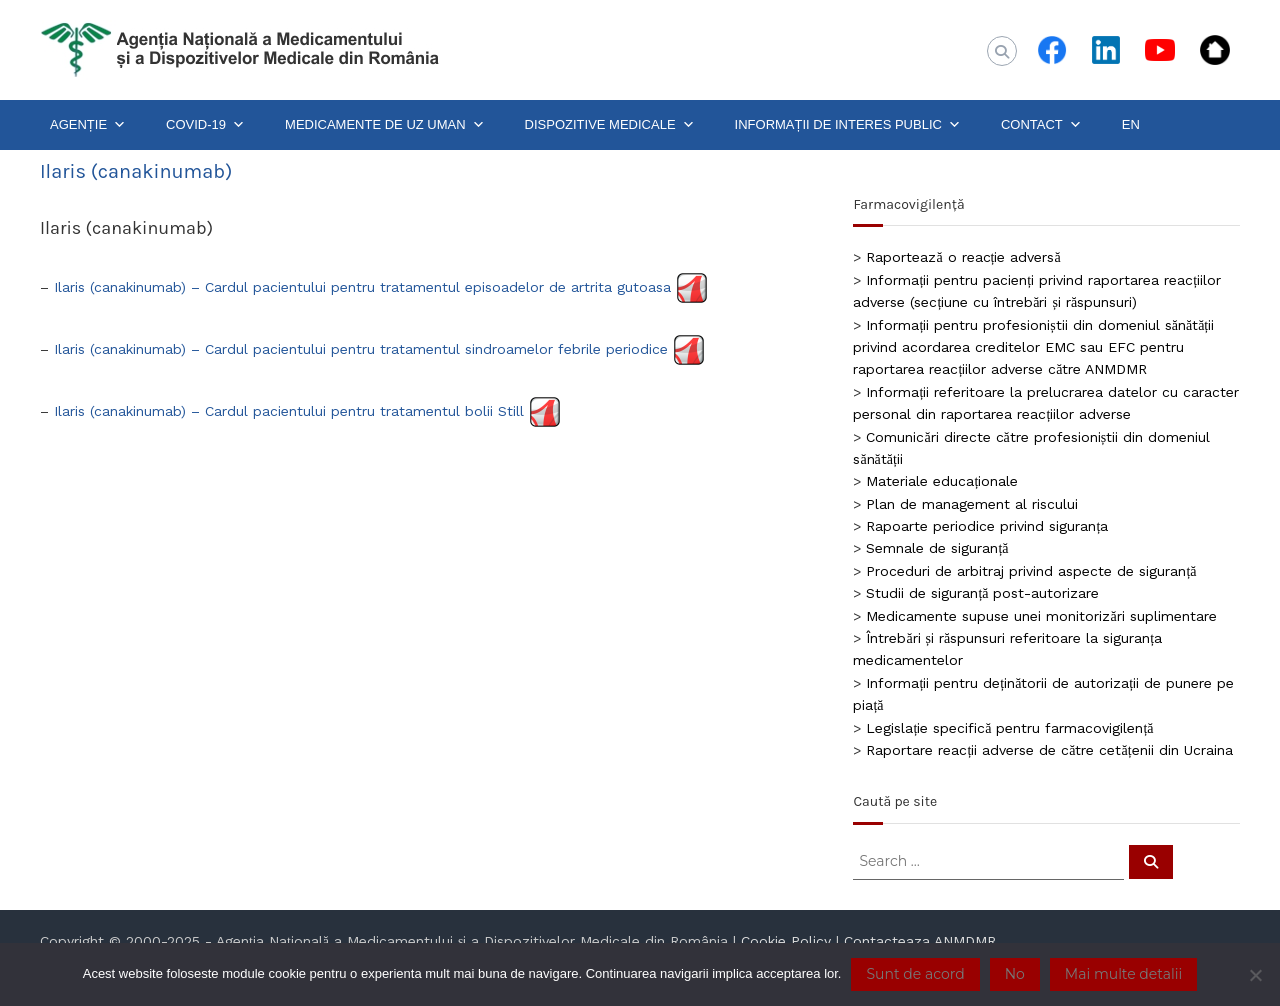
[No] (1255, 975)
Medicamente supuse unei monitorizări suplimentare (1041, 616)
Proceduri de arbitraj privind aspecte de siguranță (1031, 571)
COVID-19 (205, 125)
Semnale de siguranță (937, 548)
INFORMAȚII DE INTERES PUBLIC (848, 125)
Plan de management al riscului (972, 504)
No (1015, 974)
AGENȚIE (88, 125)
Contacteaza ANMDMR (920, 941)
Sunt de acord (915, 974)
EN (1131, 124)
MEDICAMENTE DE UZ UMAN (385, 125)
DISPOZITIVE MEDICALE (610, 125)
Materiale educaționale (942, 481)
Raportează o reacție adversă (963, 257)
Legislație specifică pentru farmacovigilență (1009, 728)
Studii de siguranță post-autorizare (982, 593)
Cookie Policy (786, 941)
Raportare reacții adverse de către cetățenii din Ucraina (1049, 750)
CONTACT (1041, 125)
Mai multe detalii (1123, 974)
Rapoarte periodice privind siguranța (987, 526)
